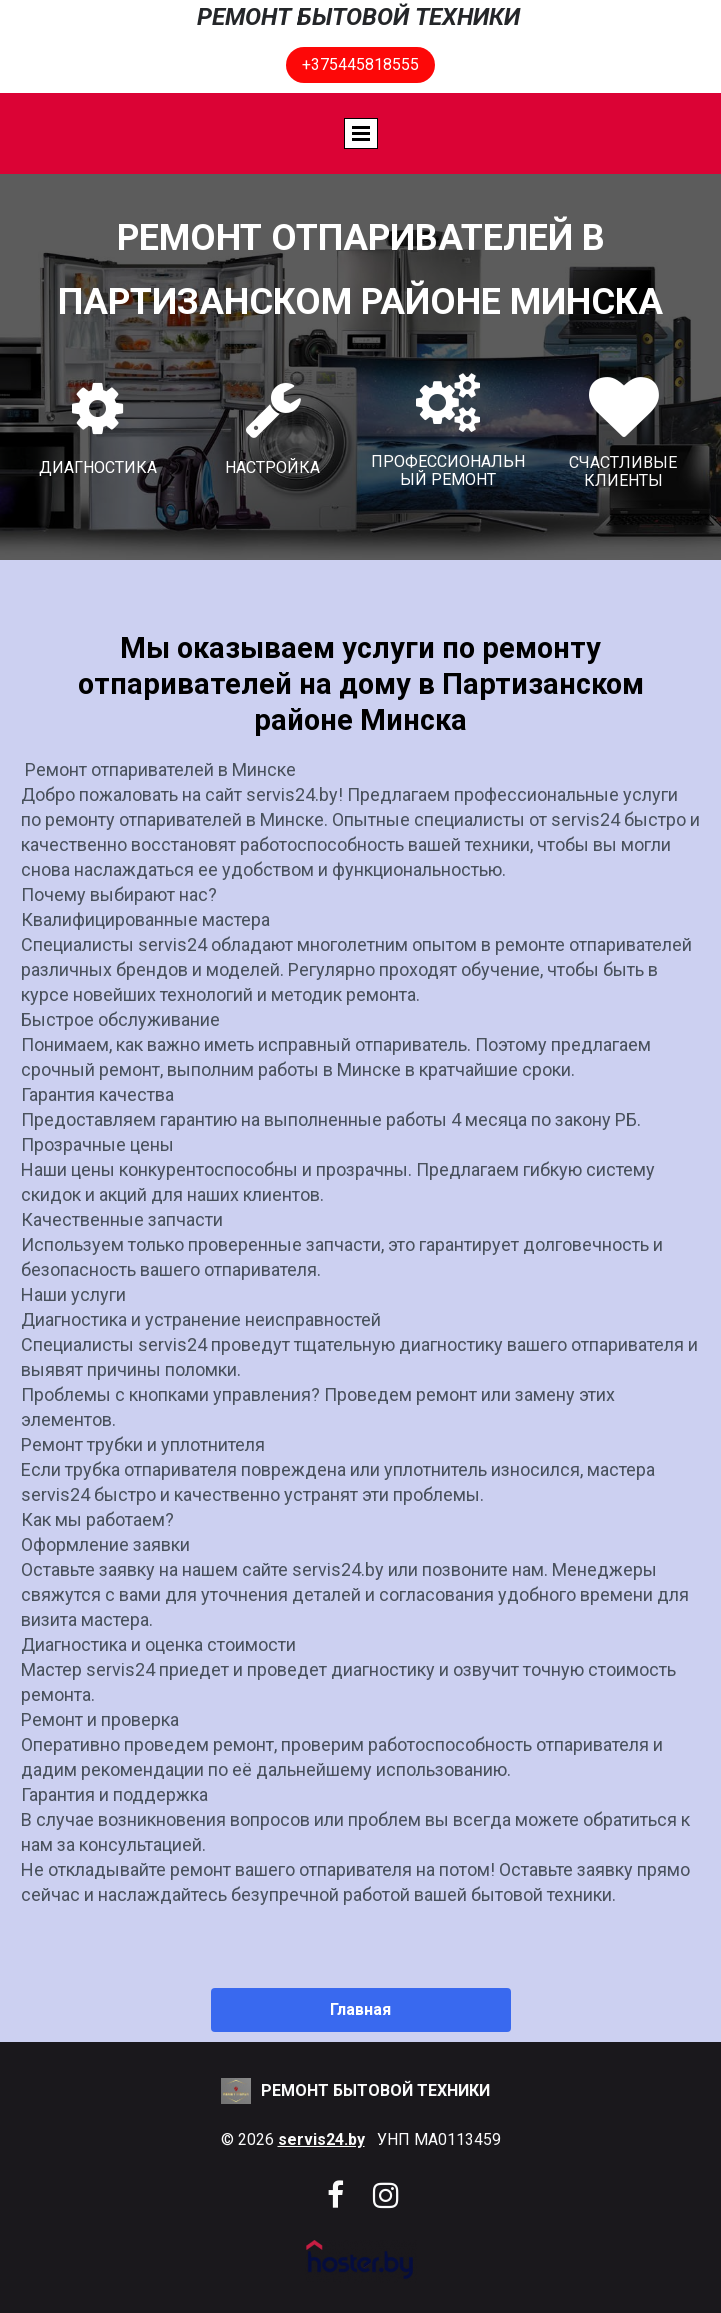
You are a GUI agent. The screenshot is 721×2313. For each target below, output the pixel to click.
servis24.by (321, 2139)
